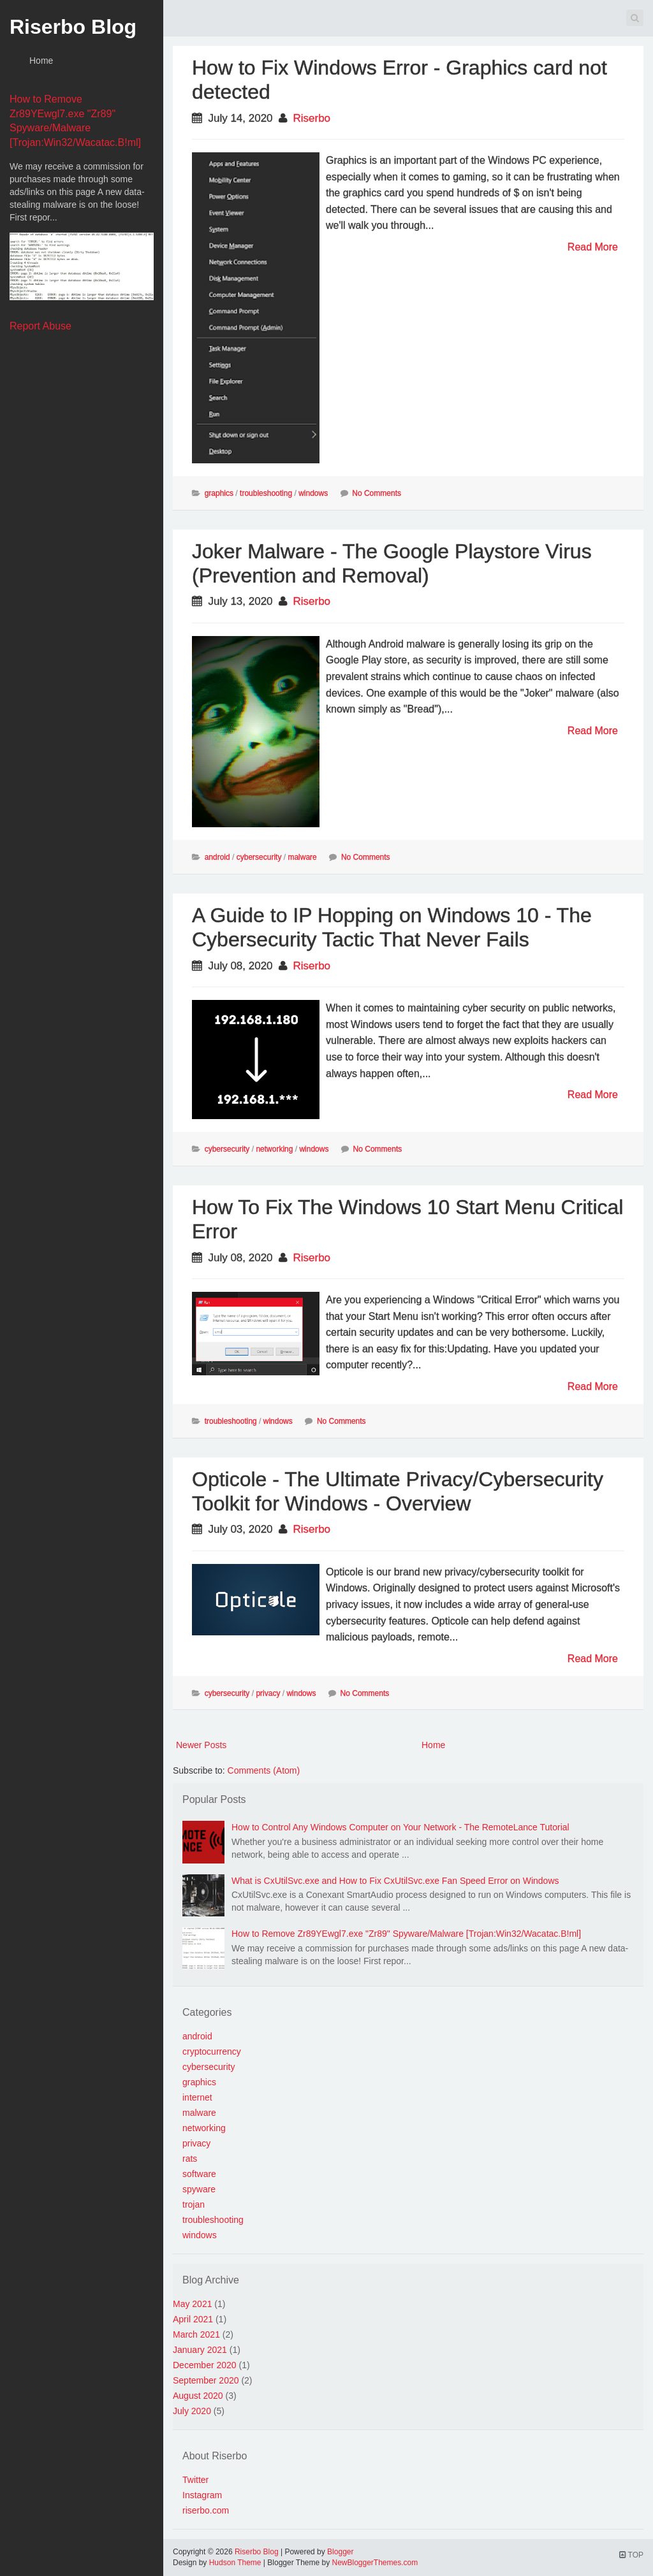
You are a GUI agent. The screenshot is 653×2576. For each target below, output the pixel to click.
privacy (268, 1693)
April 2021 (193, 2319)
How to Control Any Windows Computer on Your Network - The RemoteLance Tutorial (400, 1827)
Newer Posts (201, 1745)
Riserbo (311, 118)
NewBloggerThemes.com (375, 2562)
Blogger (340, 2551)
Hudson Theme (235, 2562)
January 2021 (200, 2350)
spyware (199, 2189)
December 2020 (205, 2365)
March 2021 (196, 2334)
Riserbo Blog (73, 26)
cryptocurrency (211, 2051)
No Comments (376, 493)
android (217, 857)
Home (41, 60)
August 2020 (198, 2396)
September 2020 (206, 2380)
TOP (631, 2555)
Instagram (202, 2495)
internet (197, 2097)
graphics (219, 493)
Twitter (195, 2480)
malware (302, 857)
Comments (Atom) (264, 1770)
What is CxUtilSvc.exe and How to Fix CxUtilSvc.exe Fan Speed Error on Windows (395, 1881)
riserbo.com (205, 2510)
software (199, 2174)
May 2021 (192, 2304)
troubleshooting (266, 493)
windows (313, 493)
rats (189, 2158)
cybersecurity (259, 857)
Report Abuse (40, 326)
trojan (193, 2204)
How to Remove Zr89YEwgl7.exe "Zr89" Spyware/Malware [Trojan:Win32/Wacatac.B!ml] (406, 1933)
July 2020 (192, 2411)
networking (274, 1149)
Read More (593, 247)
